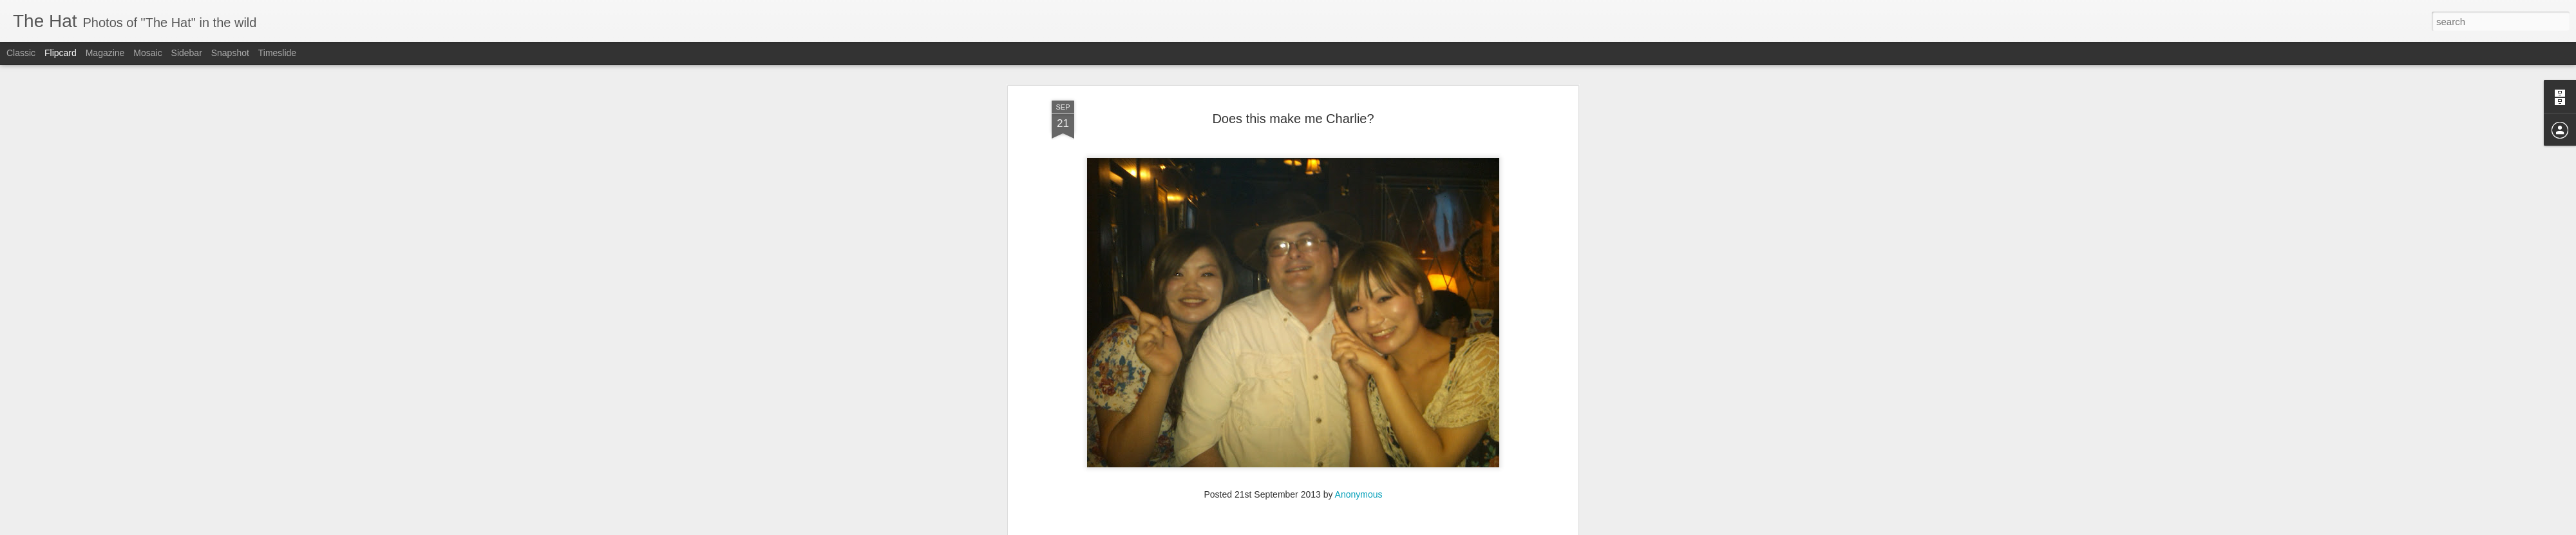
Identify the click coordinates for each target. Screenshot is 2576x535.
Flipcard (60, 53)
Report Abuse (1366, 528)
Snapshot (230, 53)
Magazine (105, 53)
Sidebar (186, 53)
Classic (20, 53)
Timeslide (277, 53)
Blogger (1328, 528)
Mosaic (147, 53)
